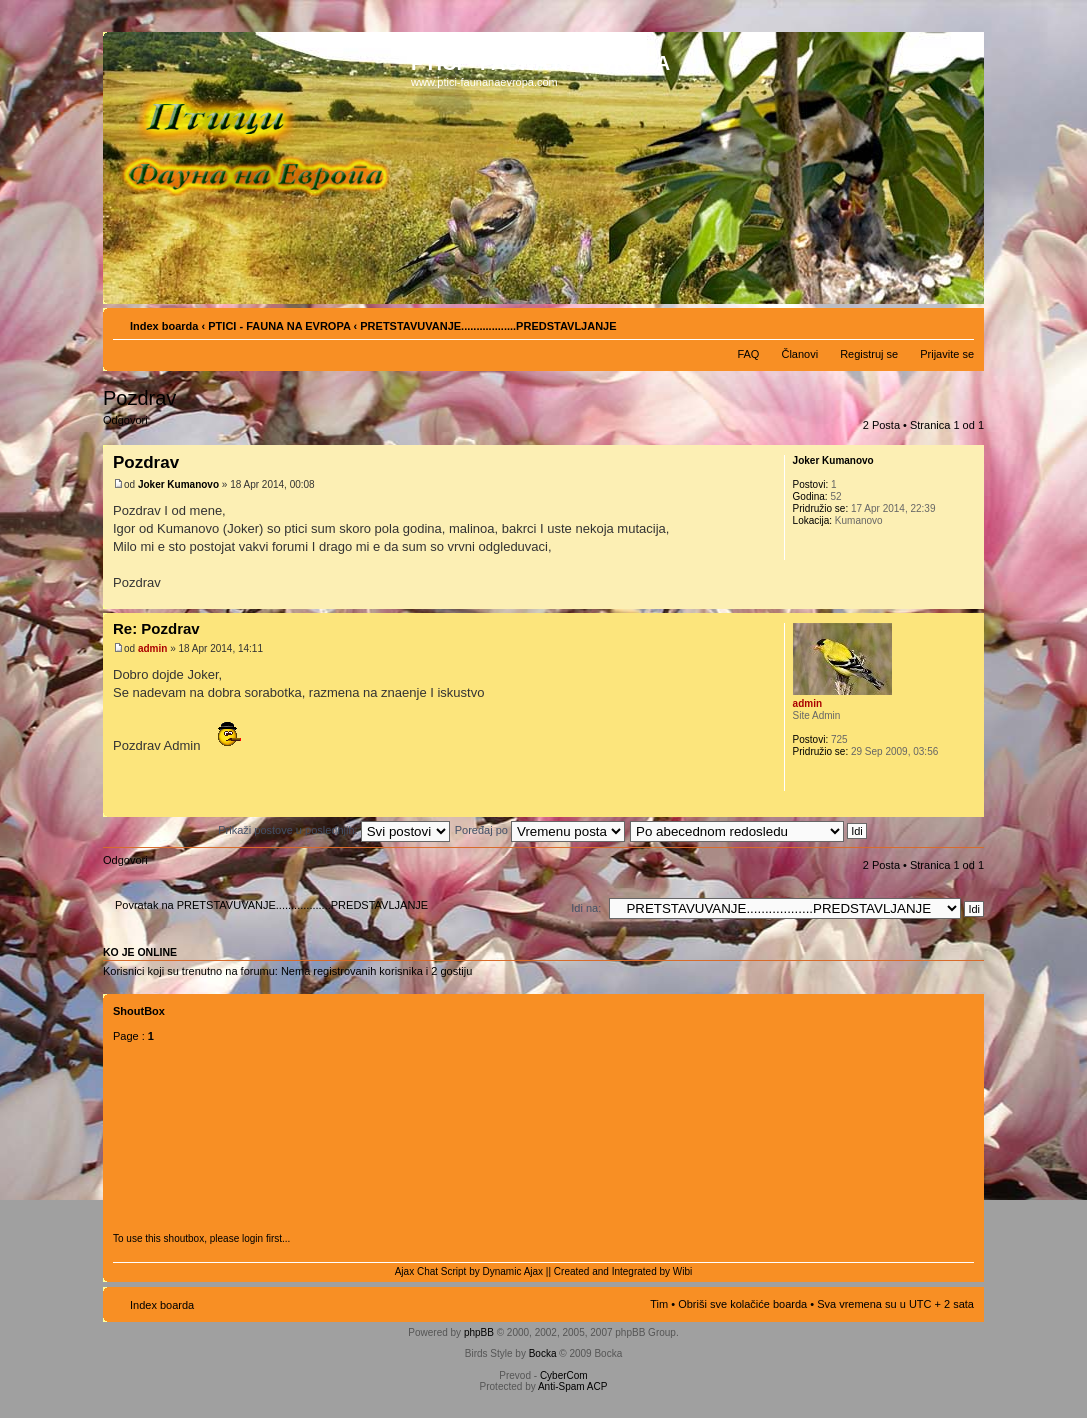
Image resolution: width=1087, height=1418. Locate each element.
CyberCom (564, 1375)
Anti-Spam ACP (572, 1386)
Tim (659, 1304)
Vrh (968, 598)
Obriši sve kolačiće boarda (742, 1304)
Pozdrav (139, 398)
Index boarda (164, 326)
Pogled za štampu (929, 322)
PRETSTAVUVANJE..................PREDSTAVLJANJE (488, 326)
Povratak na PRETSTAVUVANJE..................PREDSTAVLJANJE (271, 905)
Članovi (799, 354)
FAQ (748, 354)
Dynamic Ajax (513, 1271)
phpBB (479, 1332)
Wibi (682, 1271)
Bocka (543, 1353)
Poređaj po (540, 830)
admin (152, 648)
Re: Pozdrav (156, 628)
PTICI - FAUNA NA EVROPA (279, 326)
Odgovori (151, 426)
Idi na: (586, 908)
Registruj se (869, 354)
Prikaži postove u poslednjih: (333, 830)
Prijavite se (947, 354)
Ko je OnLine (140, 952)
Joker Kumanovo (178, 484)
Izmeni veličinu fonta (959, 322)
